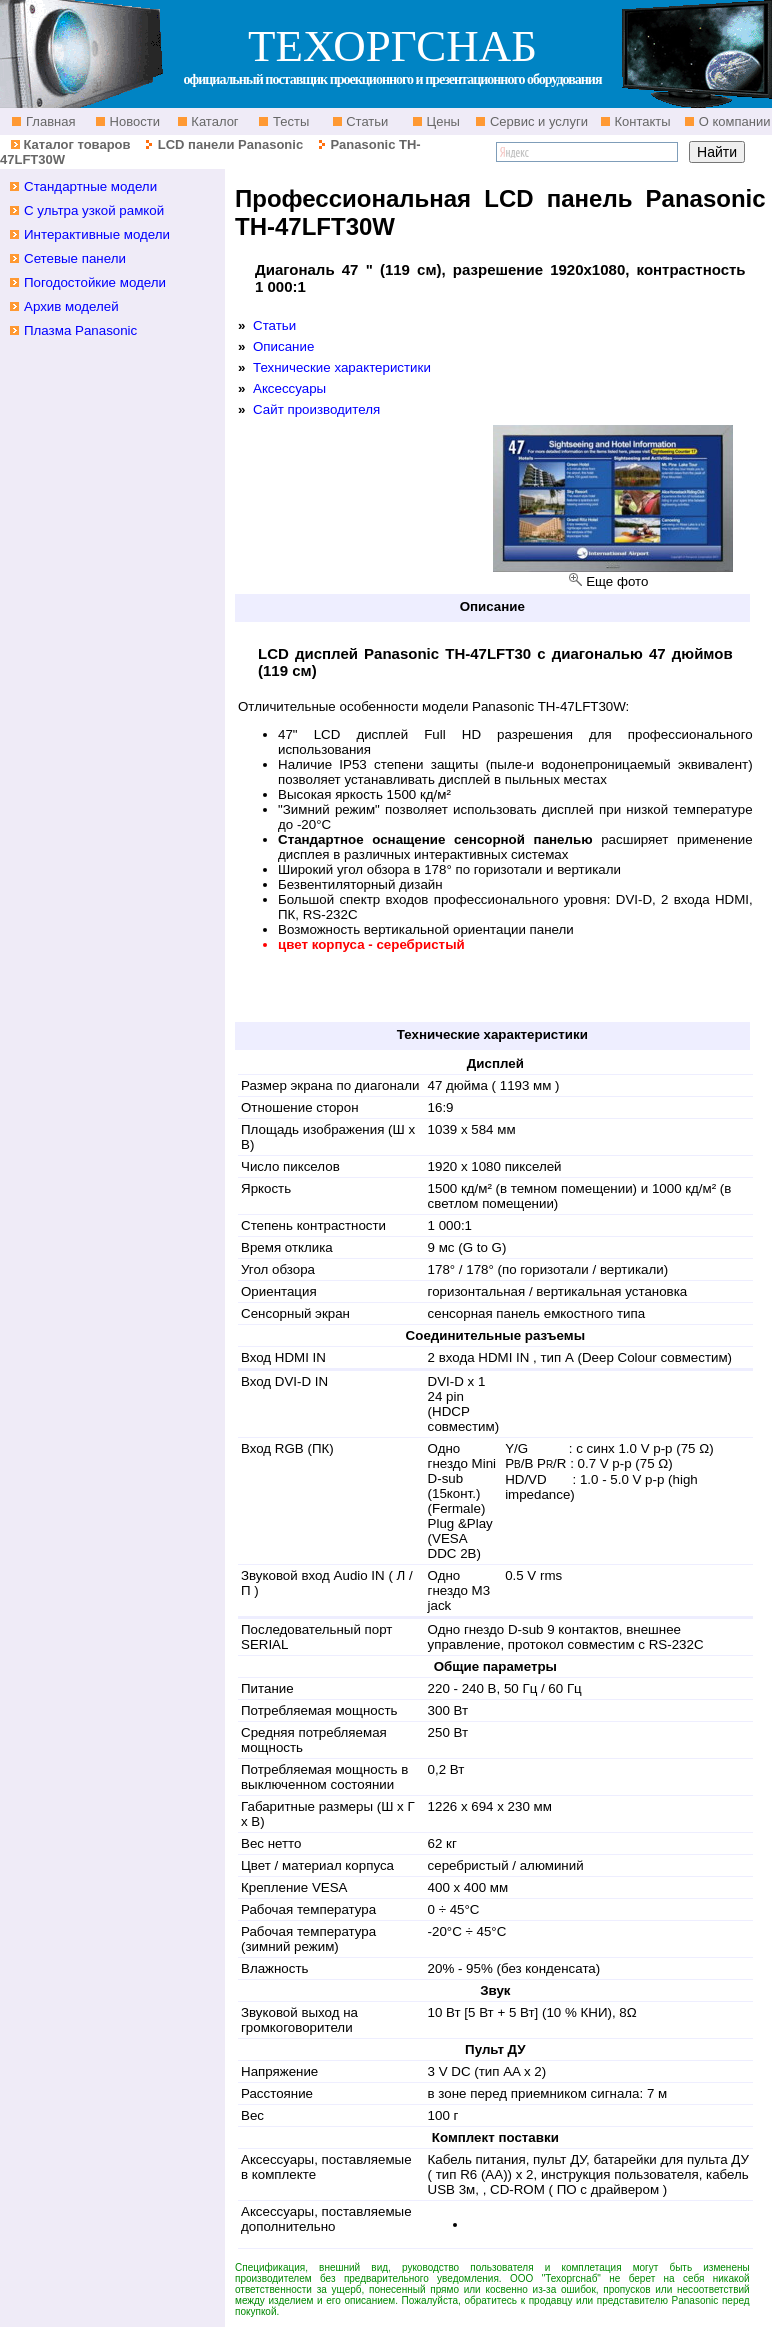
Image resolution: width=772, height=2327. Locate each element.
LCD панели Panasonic (230, 144)
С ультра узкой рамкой (94, 210)
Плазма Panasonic (80, 330)
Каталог (213, 121)
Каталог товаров (76, 144)
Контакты (641, 121)
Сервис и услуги (537, 121)
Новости (133, 121)
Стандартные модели (90, 186)
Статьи (366, 121)
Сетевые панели (75, 258)
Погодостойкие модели (95, 282)
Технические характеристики (342, 367)
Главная (48, 121)
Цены (441, 121)
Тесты (289, 121)
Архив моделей (71, 306)
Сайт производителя (316, 409)
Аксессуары (289, 388)
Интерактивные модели (97, 234)
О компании (732, 121)
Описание (283, 346)
